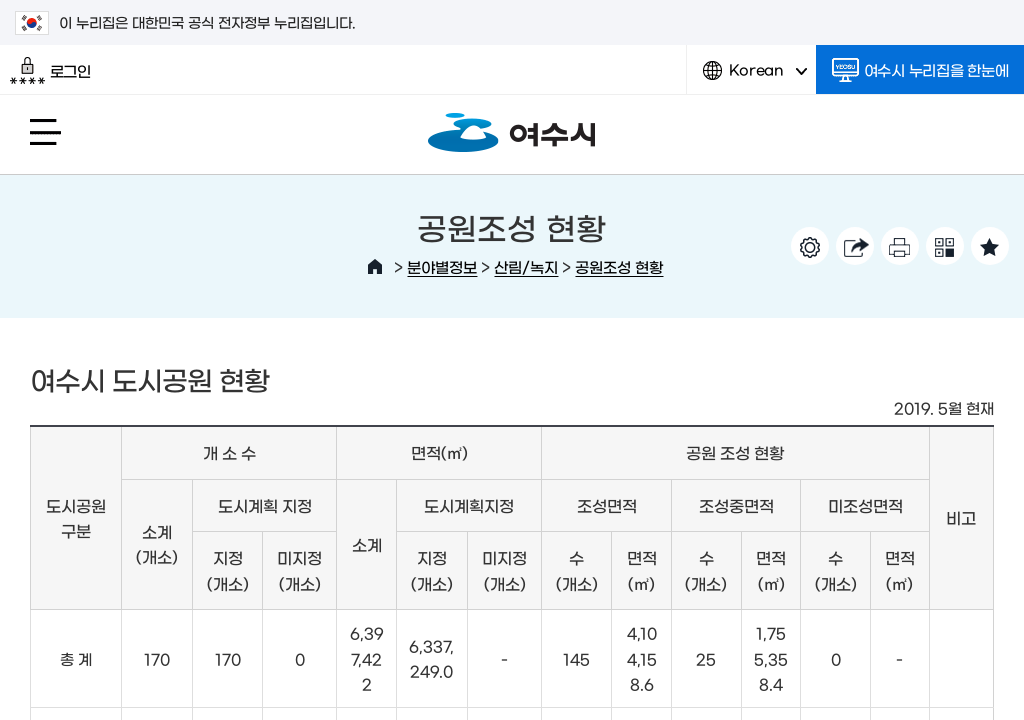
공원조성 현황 (619, 266)
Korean (755, 77)
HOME (375, 267)
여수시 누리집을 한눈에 (920, 70)
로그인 (50, 71)
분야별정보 (442, 266)
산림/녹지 (526, 266)
